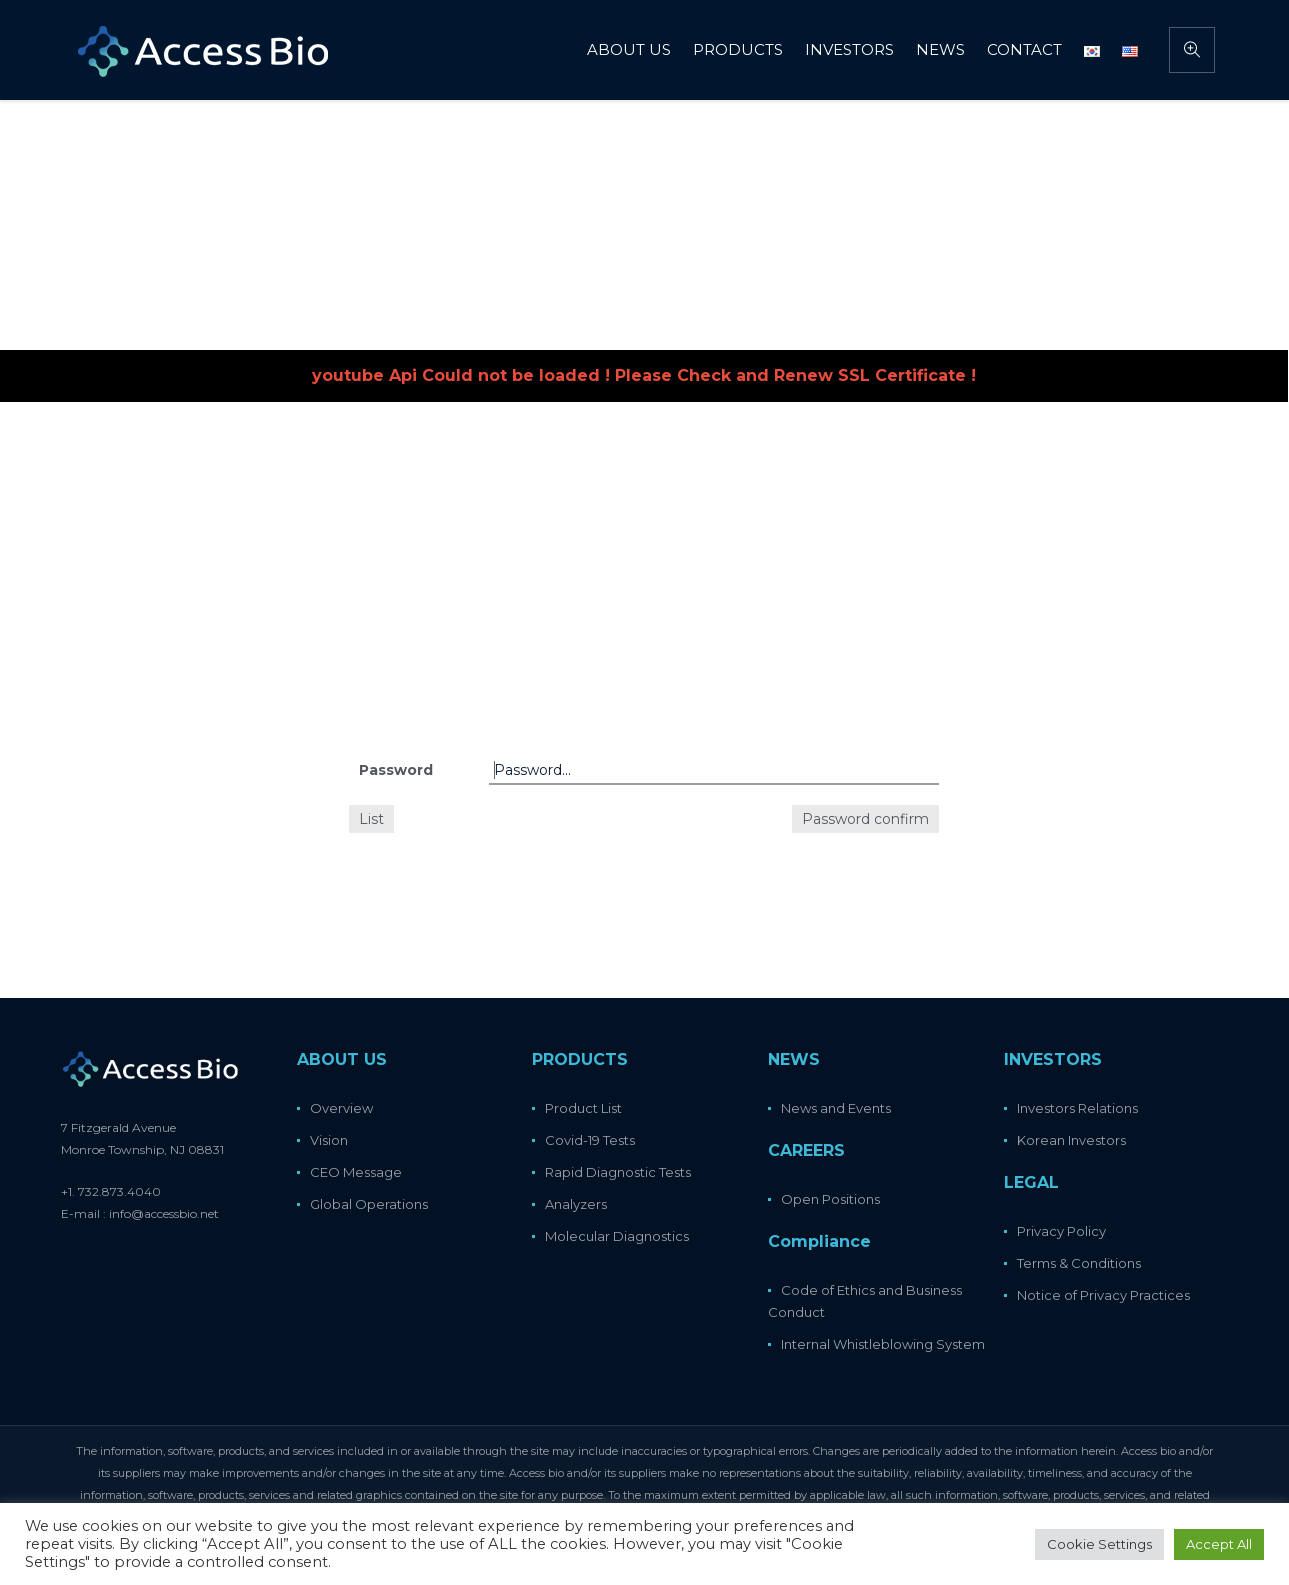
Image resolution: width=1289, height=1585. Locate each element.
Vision (329, 1140)
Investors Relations (1077, 1108)
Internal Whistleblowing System (883, 1344)
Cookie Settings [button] (1099, 1544)
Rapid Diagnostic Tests (618, 1172)
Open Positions (830, 1199)
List (371, 819)
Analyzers (576, 1204)
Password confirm (865, 819)
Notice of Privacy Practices (1103, 1295)
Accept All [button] (1219, 1544)
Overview (341, 1108)
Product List (583, 1108)
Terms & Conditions (1079, 1263)
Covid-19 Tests (590, 1140)
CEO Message (356, 1172)
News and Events (836, 1108)
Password (396, 770)
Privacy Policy (1061, 1231)
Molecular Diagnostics (617, 1236)
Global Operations (369, 1204)
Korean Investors (1071, 1140)
